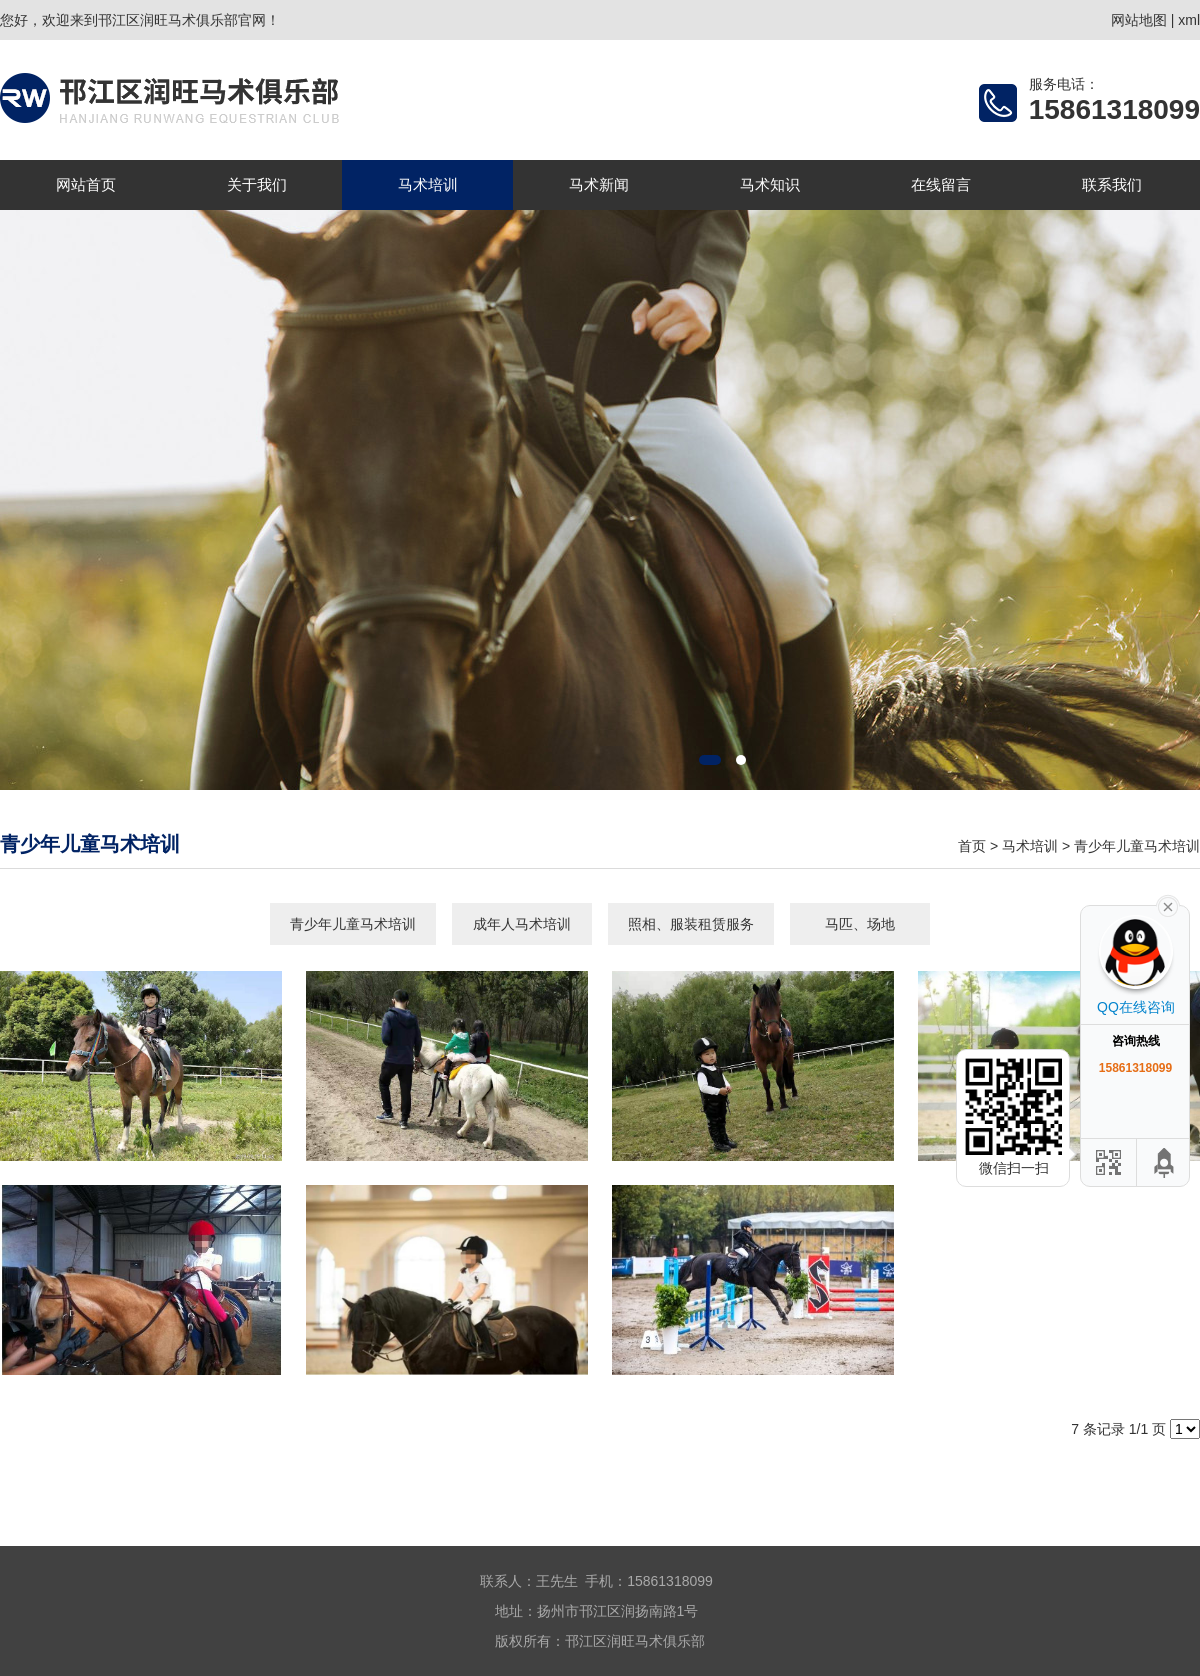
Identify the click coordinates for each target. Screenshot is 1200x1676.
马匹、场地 (860, 924)
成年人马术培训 (522, 924)
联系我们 (1112, 184)
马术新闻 (599, 184)
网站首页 (86, 184)
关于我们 (257, 184)
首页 (972, 846)
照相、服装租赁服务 (691, 924)
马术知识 (770, 184)
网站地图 (1139, 20)
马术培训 (428, 184)
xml (1189, 20)
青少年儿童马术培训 (1137, 846)
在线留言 (941, 184)
